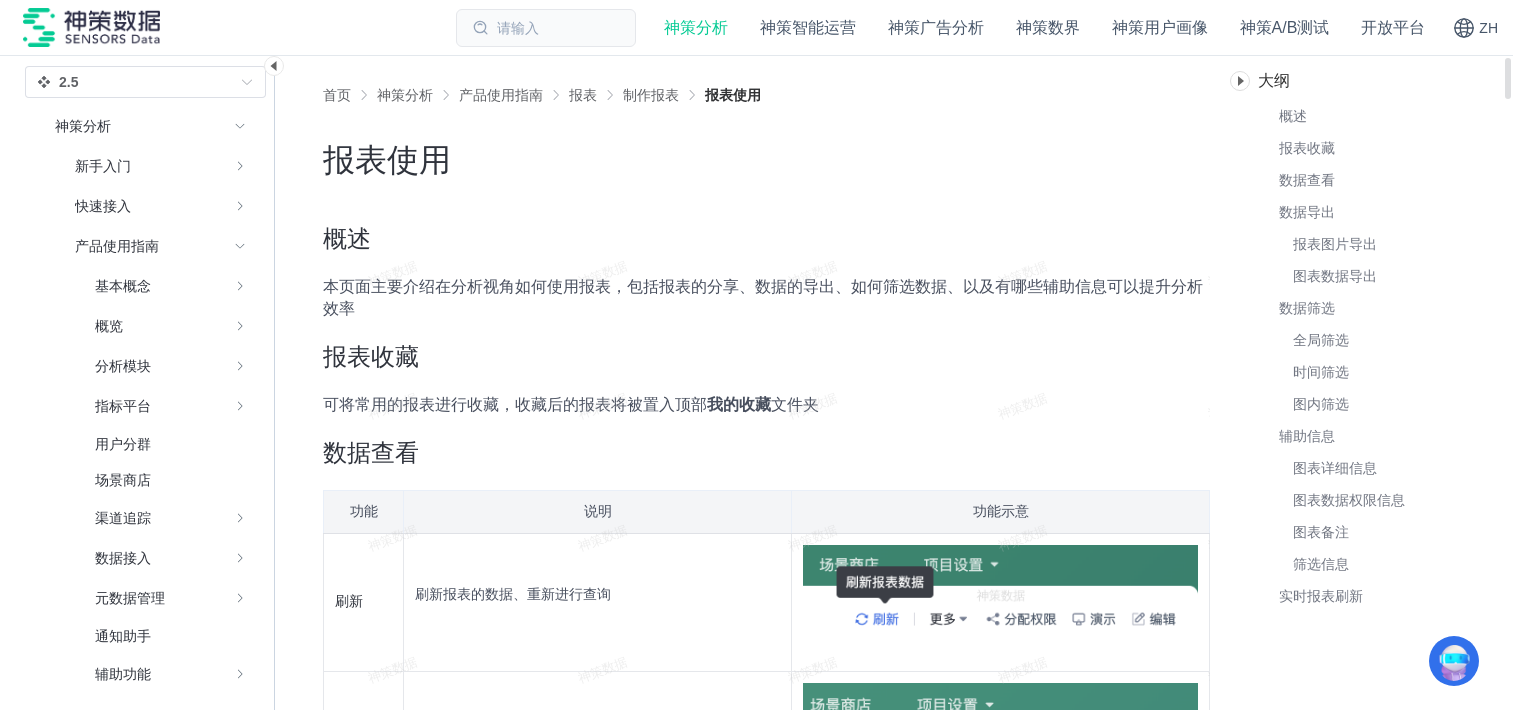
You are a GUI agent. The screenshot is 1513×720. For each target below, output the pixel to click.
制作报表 (651, 95)
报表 (583, 95)
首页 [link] (337, 95)
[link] (405, 95)
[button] (1475, 28)
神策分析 (405, 95)
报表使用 (733, 95)
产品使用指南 (501, 95)
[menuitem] (150, 166)
